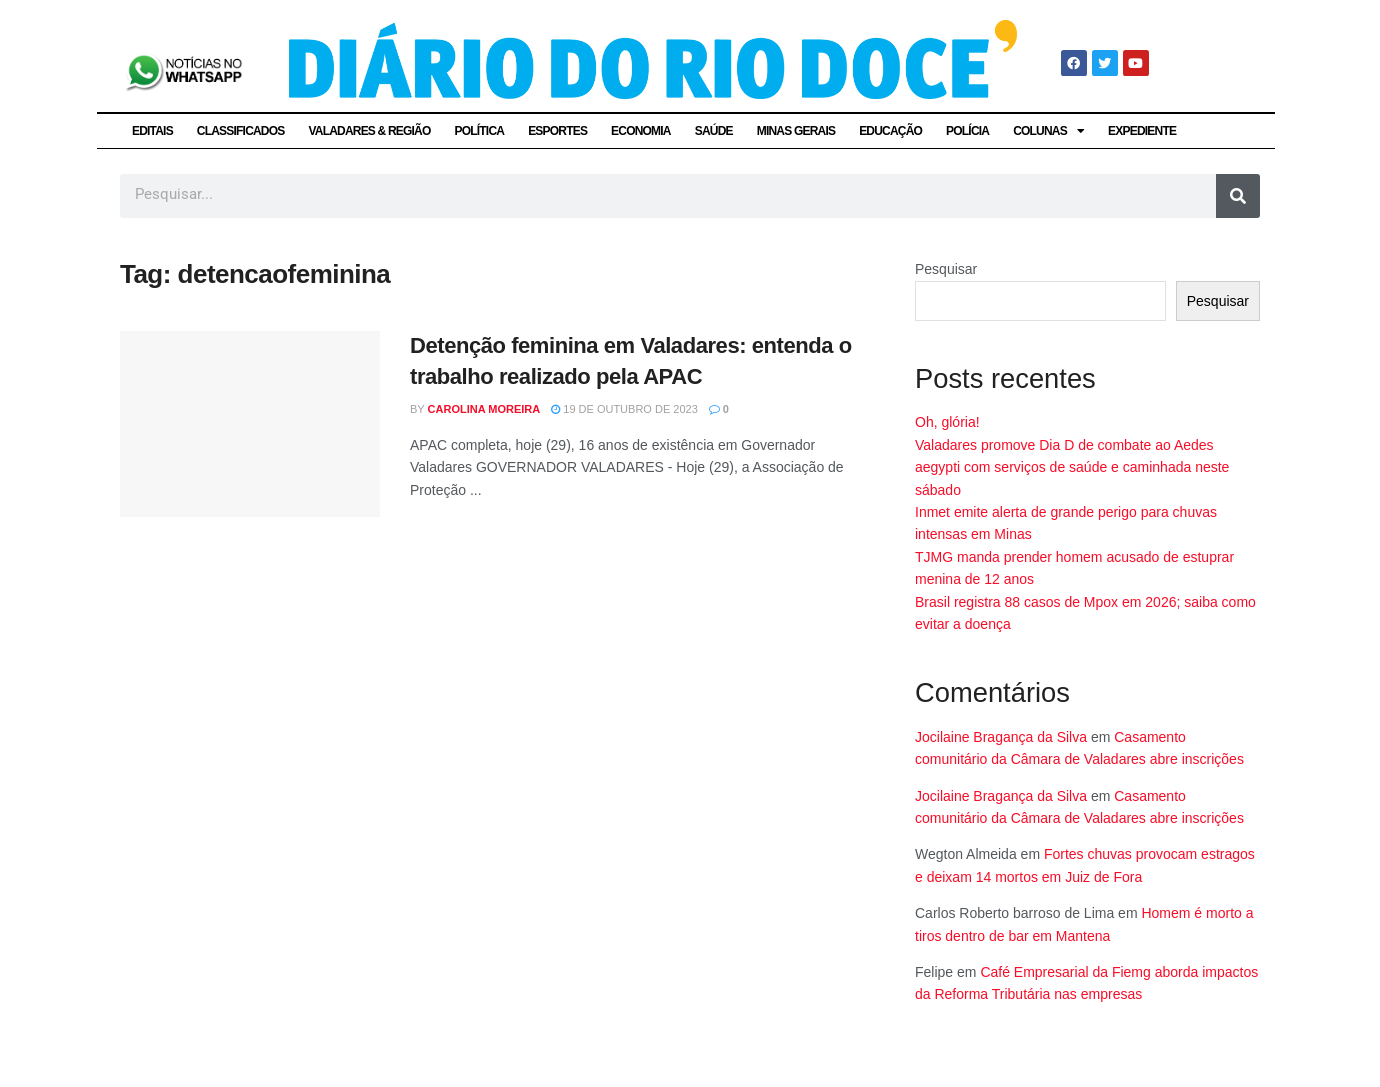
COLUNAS (1048, 131)
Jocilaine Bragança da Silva (1001, 737)
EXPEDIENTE (1142, 131)
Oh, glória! (947, 422)
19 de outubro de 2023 (624, 409)
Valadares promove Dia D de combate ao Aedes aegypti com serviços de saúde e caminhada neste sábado (1072, 467)
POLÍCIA (967, 131)
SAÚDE (714, 131)
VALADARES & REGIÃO (369, 131)
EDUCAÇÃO (890, 131)
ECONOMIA (641, 131)
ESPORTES (557, 131)
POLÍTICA (480, 131)
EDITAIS (152, 131)
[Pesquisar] (1238, 196)
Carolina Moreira (484, 409)
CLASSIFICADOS (241, 131)
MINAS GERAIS (796, 131)
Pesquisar (946, 269)
